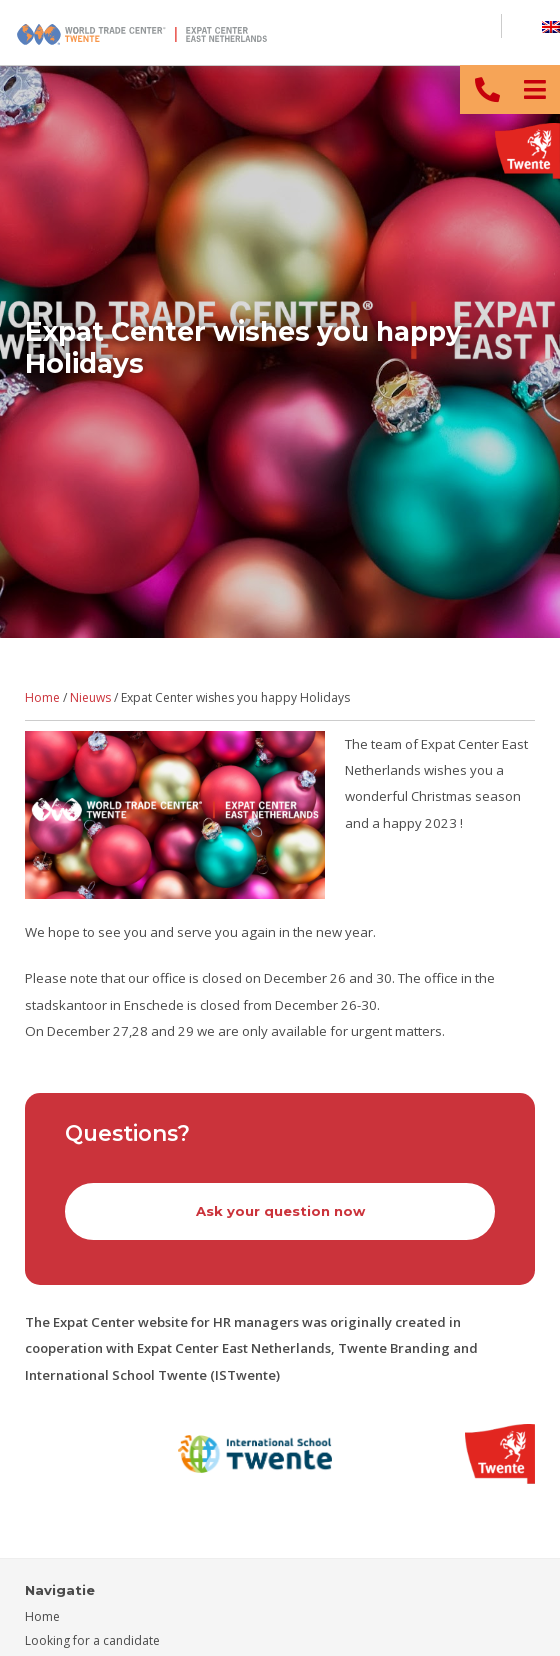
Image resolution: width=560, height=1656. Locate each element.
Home (42, 697)
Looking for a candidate (92, 1640)
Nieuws (90, 697)
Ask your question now (280, 1211)
